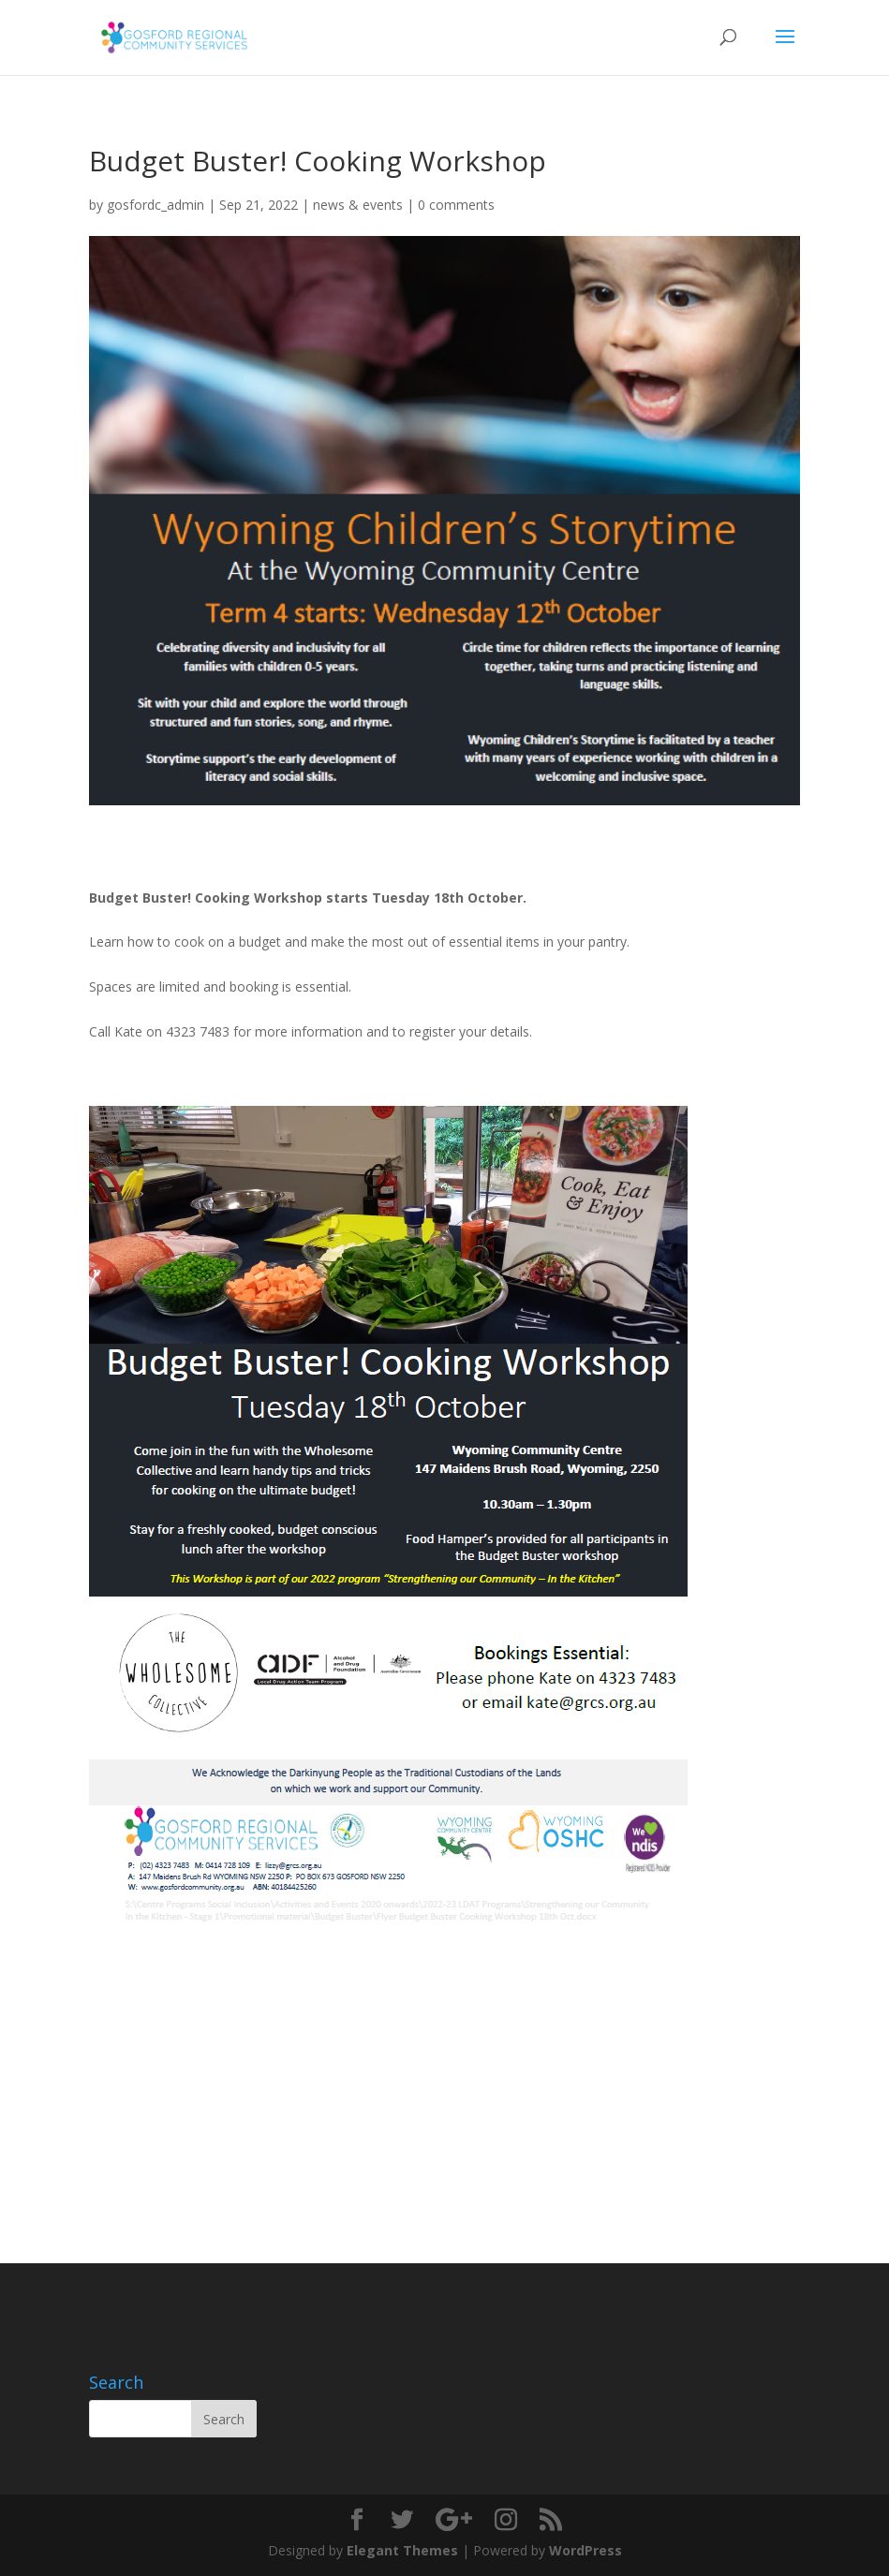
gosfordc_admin (155, 204)
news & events (358, 204)
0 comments (456, 204)
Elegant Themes (402, 2550)
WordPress (585, 2550)
